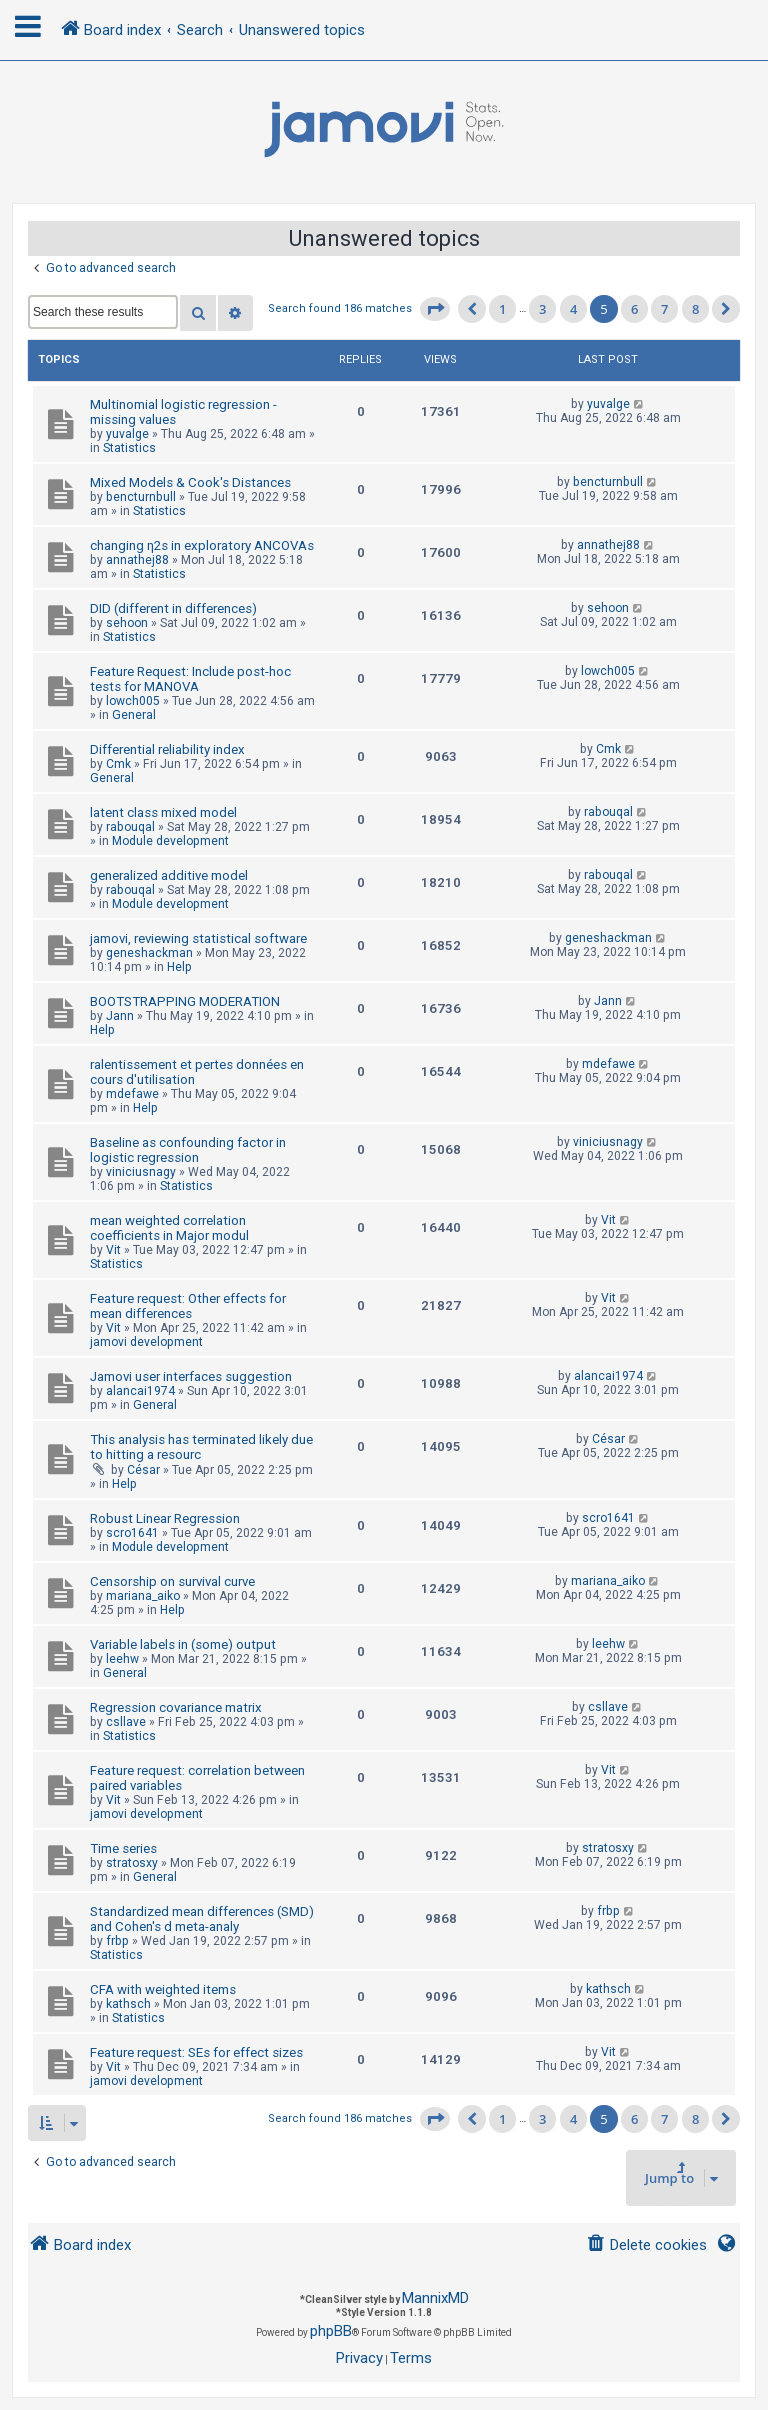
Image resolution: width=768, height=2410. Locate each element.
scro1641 (132, 1533)
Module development (170, 841)
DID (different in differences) (173, 608)
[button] (435, 309)
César (143, 1470)
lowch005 (133, 701)
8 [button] (695, 309)
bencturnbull (141, 497)
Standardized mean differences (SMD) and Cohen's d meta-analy (202, 1919)
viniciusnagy (141, 1172)
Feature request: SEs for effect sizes (196, 2052)
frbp (117, 1941)
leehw (122, 1659)
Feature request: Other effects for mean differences (188, 1306)
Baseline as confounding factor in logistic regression (188, 1150)
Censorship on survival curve (172, 1581)
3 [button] (542, 309)
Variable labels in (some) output (183, 1644)
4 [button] (573, 309)
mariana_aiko (143, 1596)
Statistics (129, 448)
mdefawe (132, 1094)
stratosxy (132, 1863)
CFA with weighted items (163, 1989)
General (134, 715)
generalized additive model (169, 875)
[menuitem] (646, 2245)
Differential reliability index (167, 749)
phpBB (331, 2331)
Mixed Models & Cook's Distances (190, 482)
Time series (123, 1848)
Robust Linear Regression (165, 1518)
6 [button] (634, 309)
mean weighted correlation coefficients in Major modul (169, 1228)
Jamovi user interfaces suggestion (191, 1376)
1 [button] (502, 309)
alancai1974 (140, 1391)
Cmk (118, 764)
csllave (126, 1722)
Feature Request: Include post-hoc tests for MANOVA (190, 679)
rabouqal (130, 827)
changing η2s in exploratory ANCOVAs (202, 545)
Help (179, 967)
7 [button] (664, 309)
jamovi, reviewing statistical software (198, 938)
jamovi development (146, 1342)
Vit (113, 1250)
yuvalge (127, 434)
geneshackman (149, 953)
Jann (120, 1016)
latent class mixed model (163, 812)
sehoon (127, 623)
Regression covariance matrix (176, 1707)
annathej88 (137, 560)
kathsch (128, 2004)
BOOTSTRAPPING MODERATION (185, 1001)
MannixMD (435, 2298)
